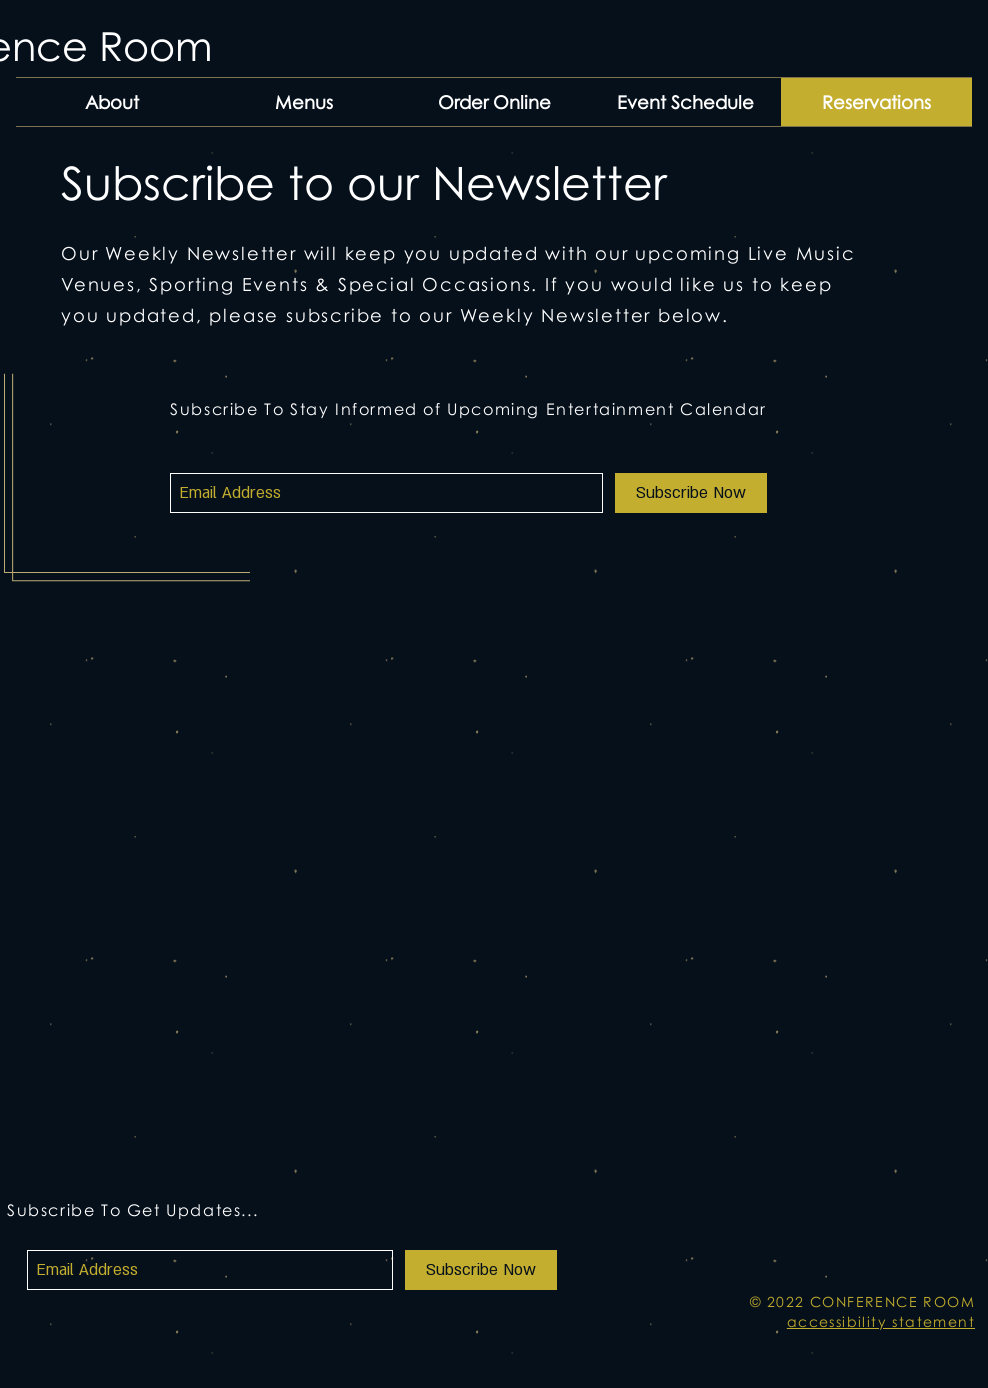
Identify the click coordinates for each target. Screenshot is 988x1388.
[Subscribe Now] (691, 493)
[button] (303, 102)
